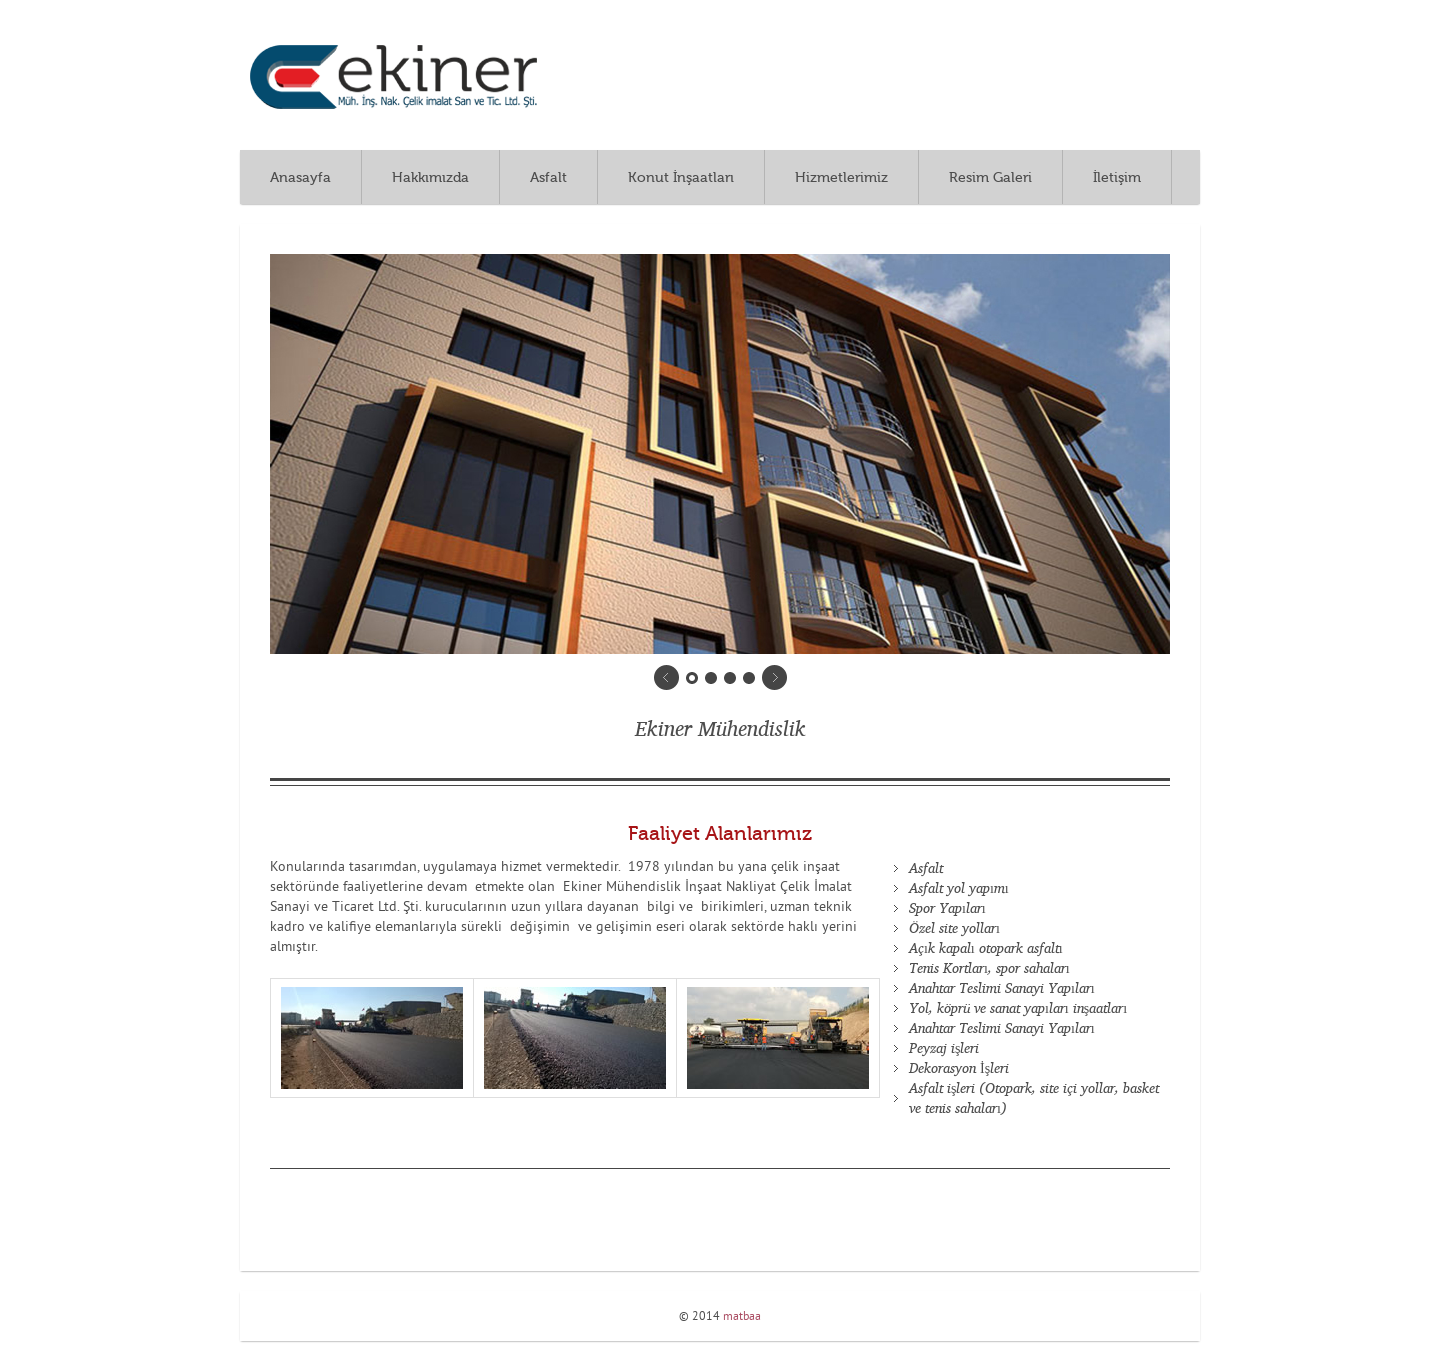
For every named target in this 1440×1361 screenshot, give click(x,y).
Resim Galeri (990, 178)
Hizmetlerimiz (841, 178)
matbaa (742, 1317)
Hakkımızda (430, 178)
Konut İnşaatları (681, 178)
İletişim (1117, 178)
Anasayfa (300, 178)
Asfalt (548, 178)
